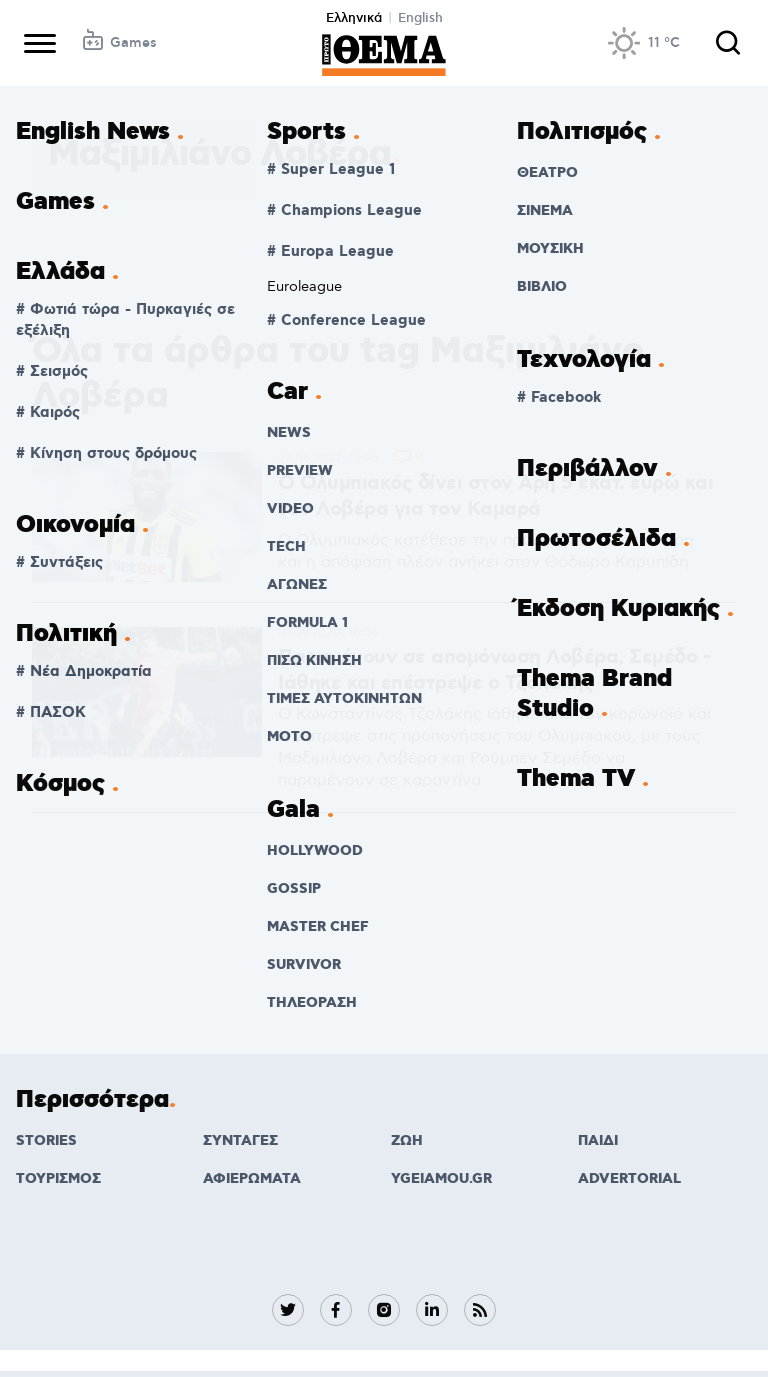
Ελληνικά (354, 18)
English (420, 18)
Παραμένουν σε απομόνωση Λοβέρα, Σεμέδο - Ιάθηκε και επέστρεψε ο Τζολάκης (494, 670)
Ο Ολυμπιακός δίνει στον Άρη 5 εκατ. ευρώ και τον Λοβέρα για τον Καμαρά (495, 496)
